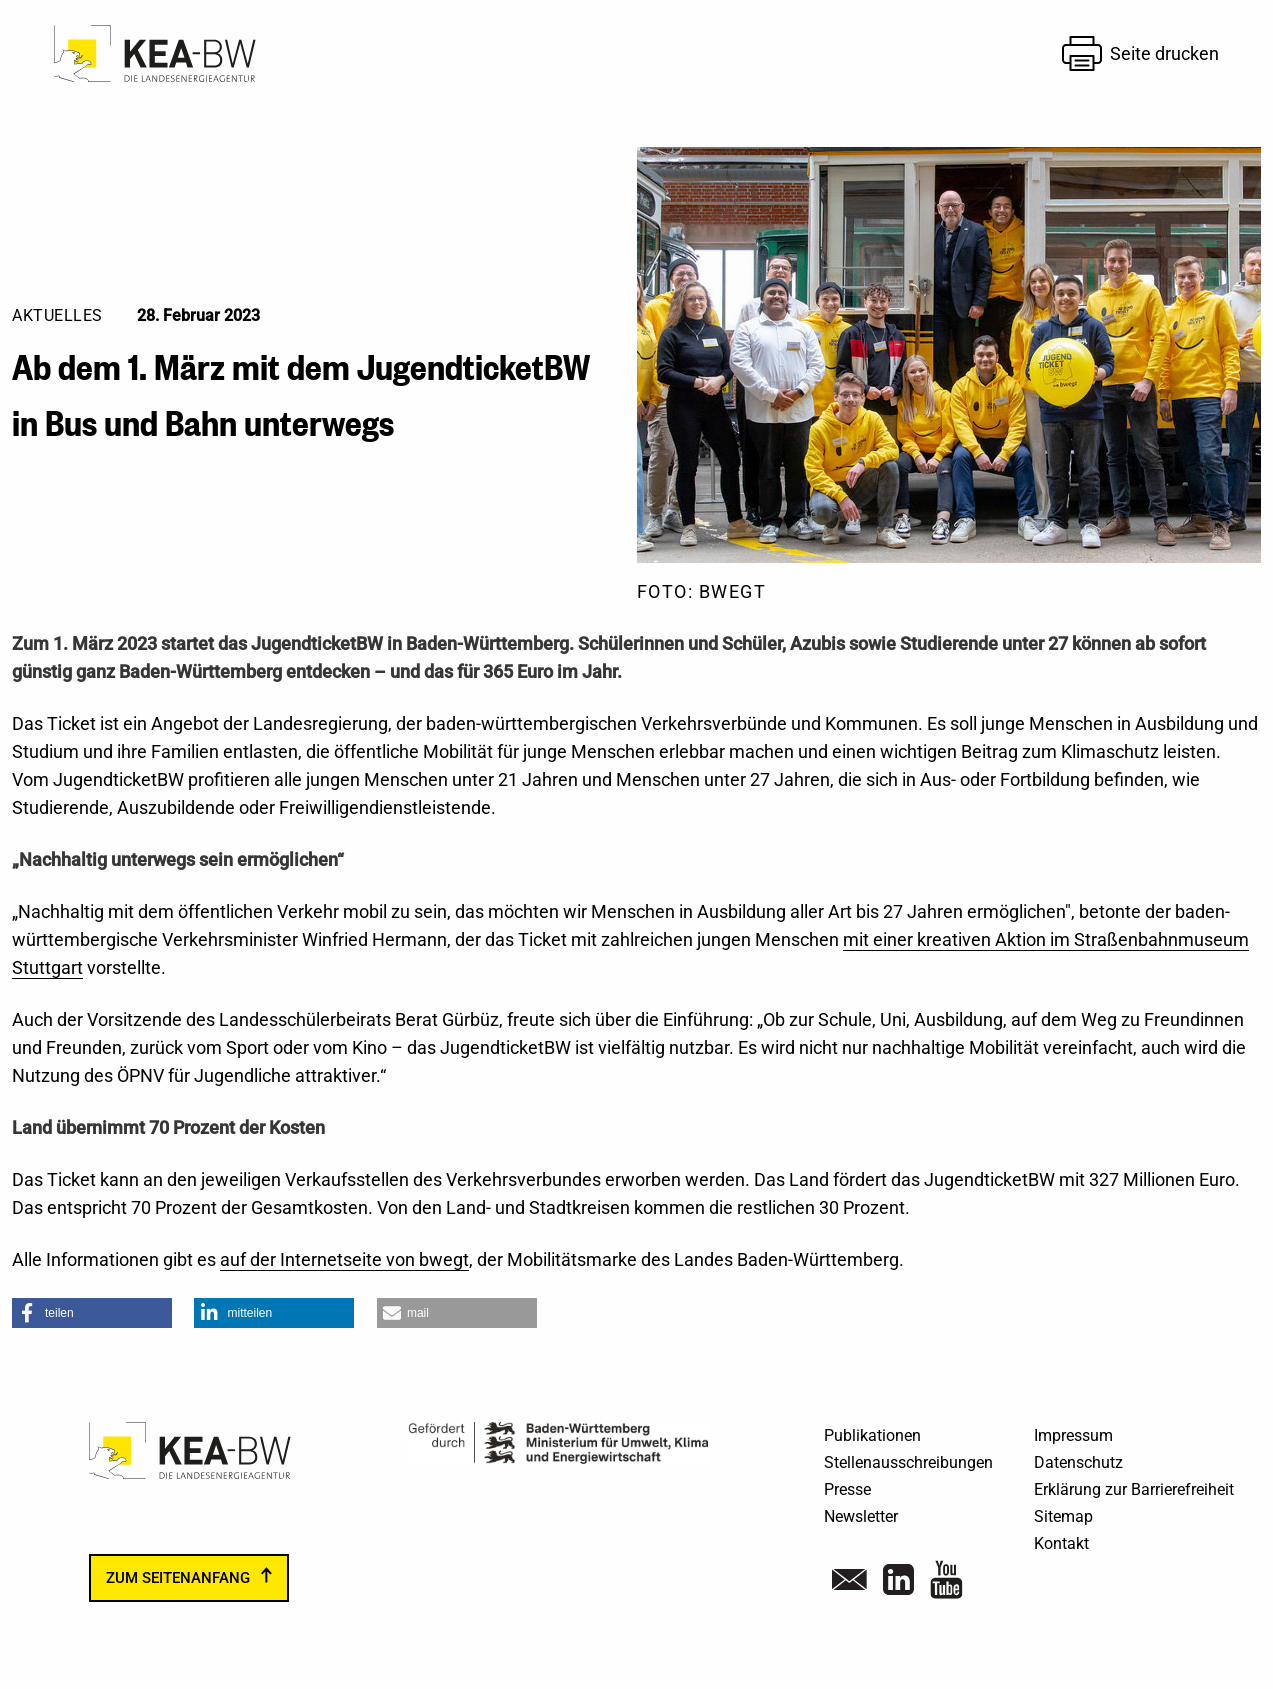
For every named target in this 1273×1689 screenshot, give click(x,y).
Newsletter (861, 1516)
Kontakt (1061, 1543)
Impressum (1073, 1435)
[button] (92, 1313)
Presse (847, 1489)
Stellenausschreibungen (908, 1462)
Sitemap (1063, 1516)
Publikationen (872, 1435)
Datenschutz (1078, 1462)
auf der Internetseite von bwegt (344, 1259)
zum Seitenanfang (178, 1578)
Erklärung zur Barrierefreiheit (1134, 1489)
